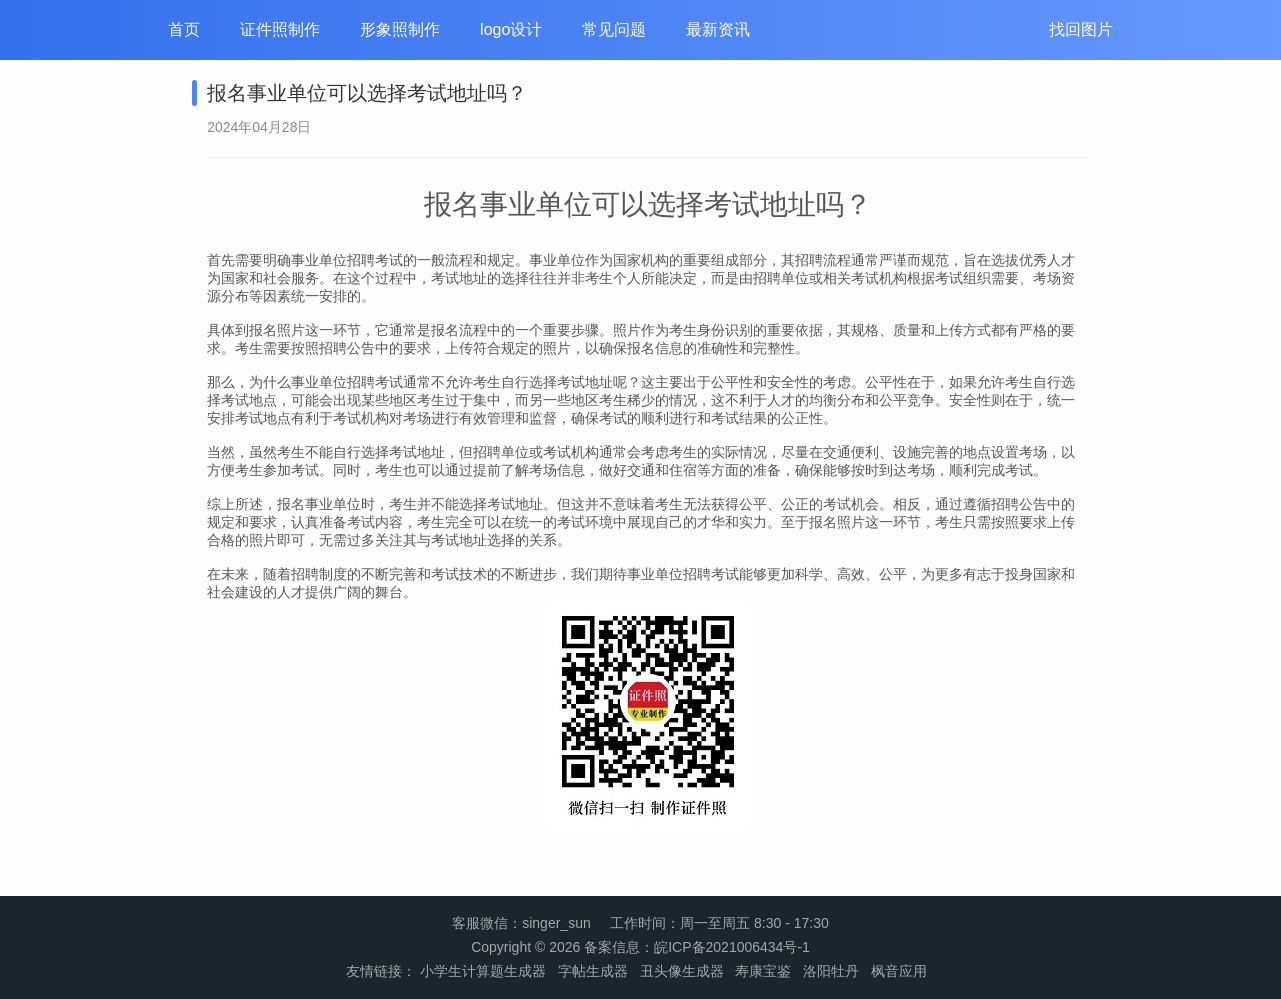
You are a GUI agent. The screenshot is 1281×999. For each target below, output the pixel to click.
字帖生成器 (593, 971)
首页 (184, 29)
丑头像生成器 (682, 971)
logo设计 (511, 29)
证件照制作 (280, 29)
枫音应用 (899, 971)
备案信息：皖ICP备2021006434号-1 (697, 947)
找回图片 (1081, 29)
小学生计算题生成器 (483, 971)
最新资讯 (718, 29)
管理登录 (1253, 991)
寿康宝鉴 (763, 971)
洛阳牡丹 (831, 971)
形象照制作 (400, 29)
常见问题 (614, 29)
